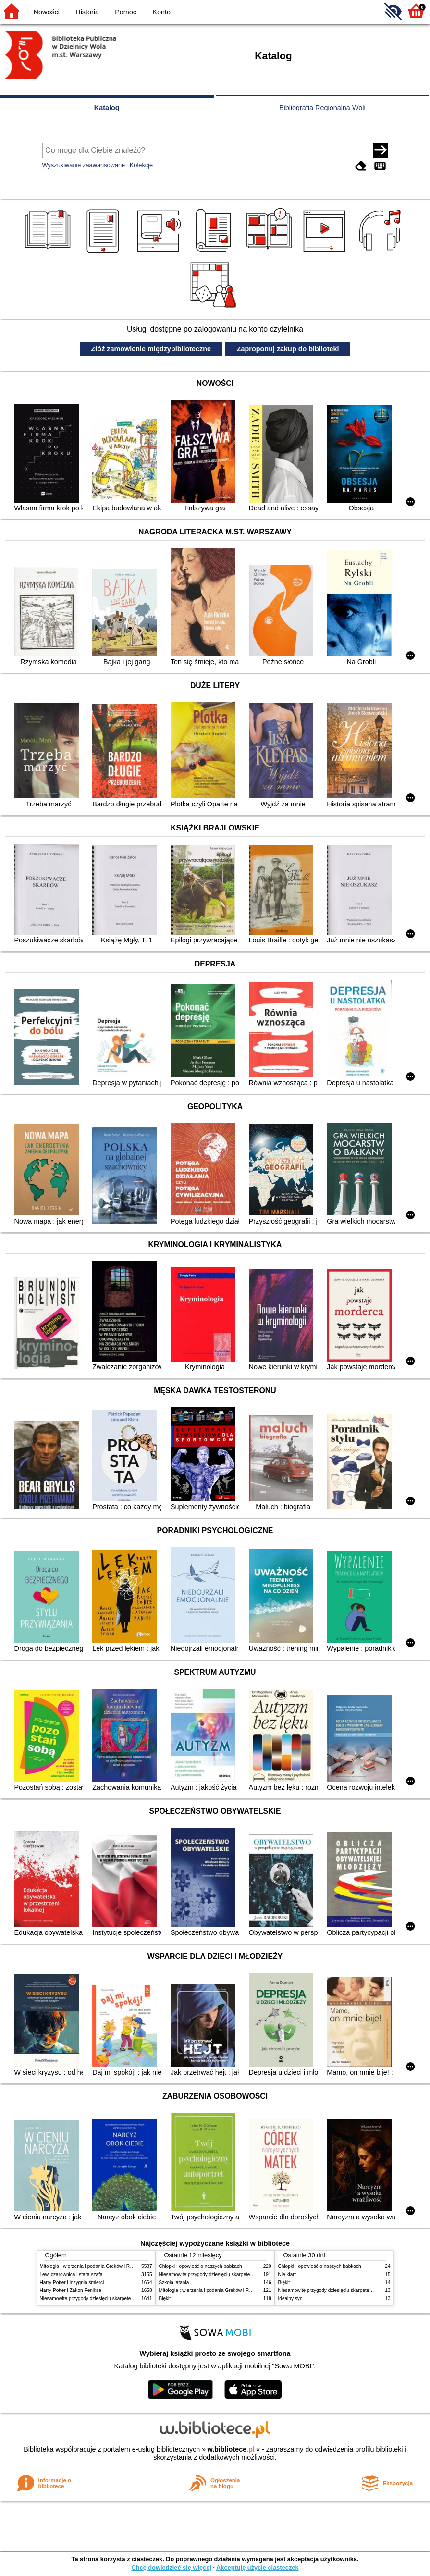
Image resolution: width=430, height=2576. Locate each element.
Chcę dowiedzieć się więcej (171, 2567)
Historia (87, 12)
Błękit (165, 2298)
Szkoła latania (174, 2282)
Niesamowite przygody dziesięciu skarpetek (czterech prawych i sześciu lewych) (126, 2298)
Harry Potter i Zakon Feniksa (70, 2290)
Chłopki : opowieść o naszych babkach (200, 2266)
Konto (161, 12)
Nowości (47, 12)
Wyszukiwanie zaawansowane (83, 165)
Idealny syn (290, 2298)
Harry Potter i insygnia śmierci (72, 2282)
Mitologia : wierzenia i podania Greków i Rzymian (93, 2266)
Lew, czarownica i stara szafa (71, 2274)
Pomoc (125, 12)
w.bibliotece (231, 2449)
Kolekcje (141, 165)
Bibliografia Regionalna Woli (322, 107)
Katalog (107, 107)
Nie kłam (287, 2274)
